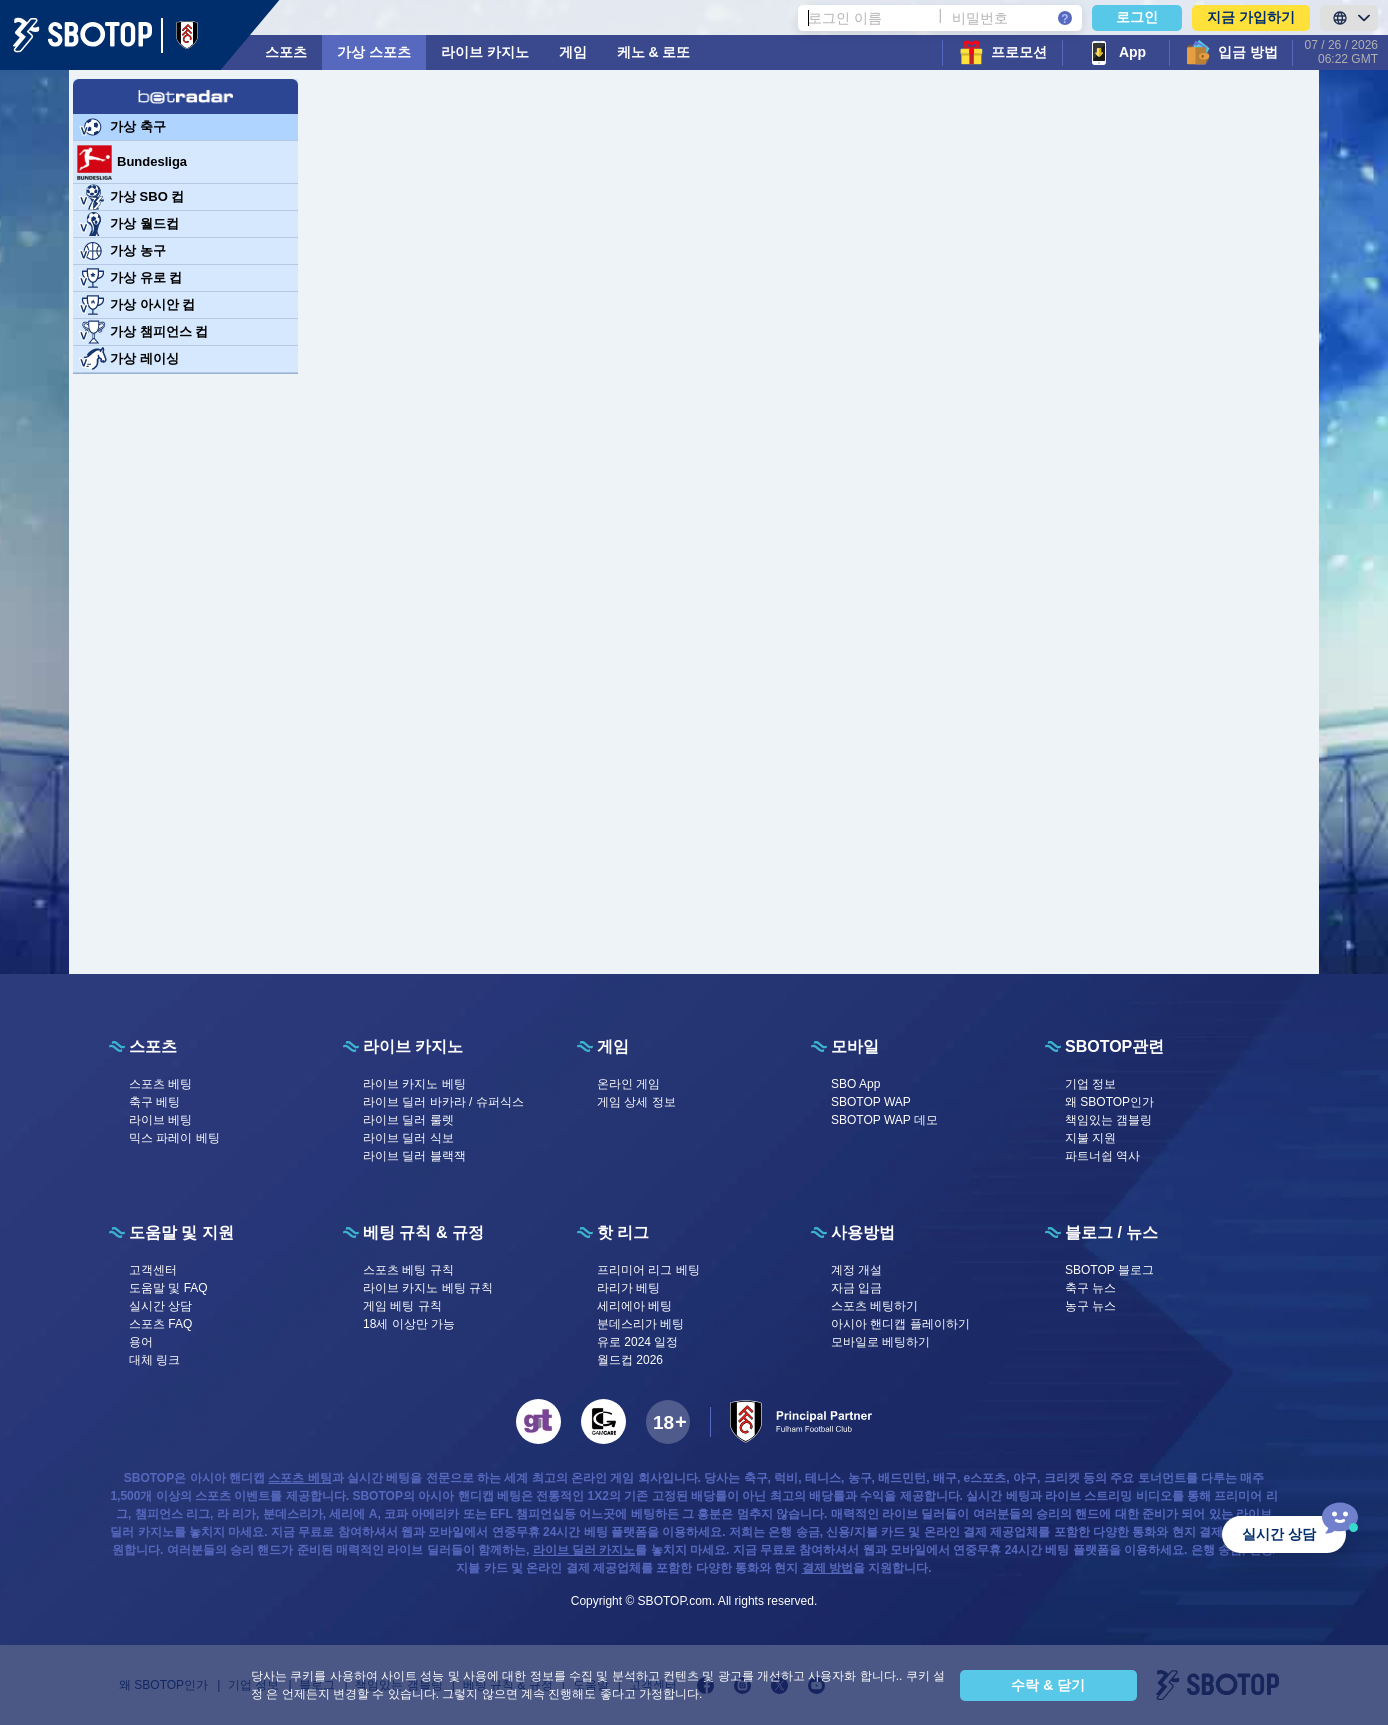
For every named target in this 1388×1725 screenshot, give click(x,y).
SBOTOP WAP (871, 1102)
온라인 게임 (628, 1084)
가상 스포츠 (374, 52)
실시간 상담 (160, 1306)
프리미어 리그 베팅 (648, 1270)
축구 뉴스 (1090, 1288)
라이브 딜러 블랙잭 (414, 1156)
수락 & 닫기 (1048, 1685)
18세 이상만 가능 (409, 1324)
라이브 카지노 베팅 (414, 1084)
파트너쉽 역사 (1102, 1156)
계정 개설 (856, 1270)
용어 (141, 1342)
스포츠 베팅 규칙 (408, 1270)
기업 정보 (1090, 1084)
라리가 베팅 (628, 1288)
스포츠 (286, 52)
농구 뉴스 (1090, 1306)
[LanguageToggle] (1349, 18)
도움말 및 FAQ (168, 1288)
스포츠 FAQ (160, 1324)
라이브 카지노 (485, 52)
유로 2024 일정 (637, 1342)
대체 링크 (154, 1360)
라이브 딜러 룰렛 (408, 1120)
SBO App (855, 1084)
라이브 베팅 (160, 1120)
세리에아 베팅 (634, 1306)
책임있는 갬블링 (1108, 1120)
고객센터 (153, 1270)
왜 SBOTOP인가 (1109, 1102)
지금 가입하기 (1251, 17)
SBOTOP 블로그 (1109, 1270)
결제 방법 (827, 1568)
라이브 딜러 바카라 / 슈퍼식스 (443, 1102)
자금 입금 (856, 1288)
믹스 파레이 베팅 (174, 1138)
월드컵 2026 (630, 1360)
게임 (573, 52)
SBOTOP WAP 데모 (884, 1120)
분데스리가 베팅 (640, 1324)
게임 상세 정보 (636, 1102)
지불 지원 (1090, 1138)
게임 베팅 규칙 (402, 1306)
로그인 (1137, 17)
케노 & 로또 (654, 52)
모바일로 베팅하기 (880, 1342)
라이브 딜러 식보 (408, 1138)
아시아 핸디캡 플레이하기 (900, 1324)
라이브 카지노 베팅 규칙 (428, 1288)
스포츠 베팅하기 (874, 1306)
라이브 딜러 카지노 (584, 1550)
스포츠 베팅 (160, 1084)
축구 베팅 (154, 1102)
